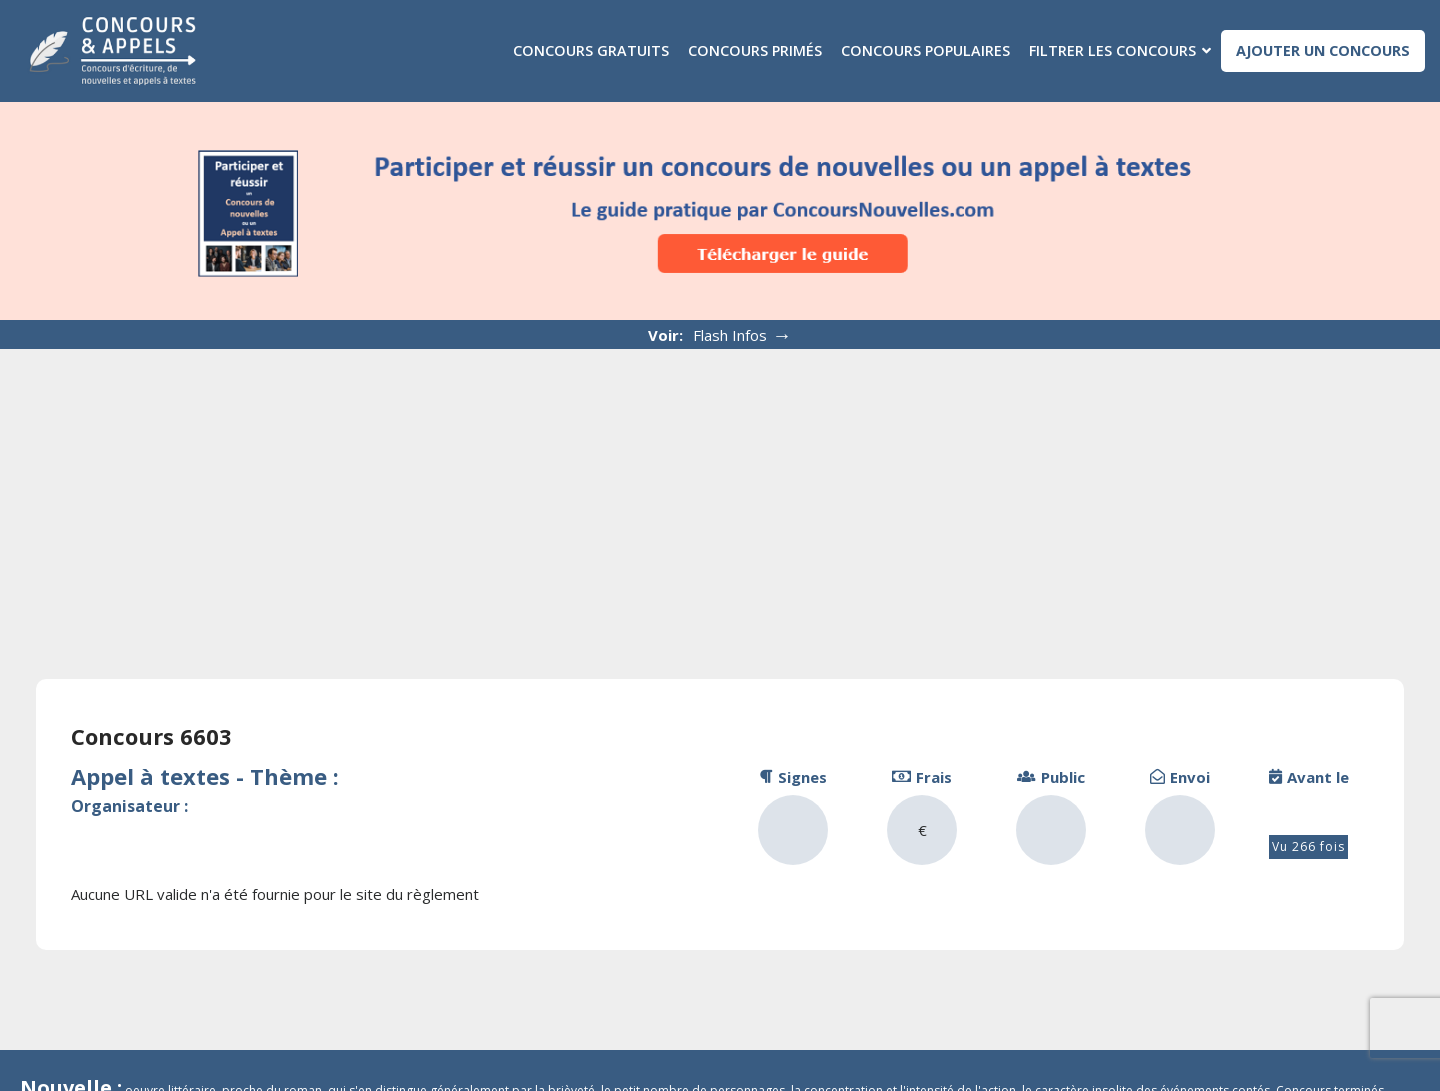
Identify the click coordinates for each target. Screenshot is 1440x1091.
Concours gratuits (591, 50)
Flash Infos (742, 334)
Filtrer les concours (1112, 50)
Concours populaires (925, 50)
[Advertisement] (720, 499)
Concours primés (755, 50)
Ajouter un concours (1323, 50)
